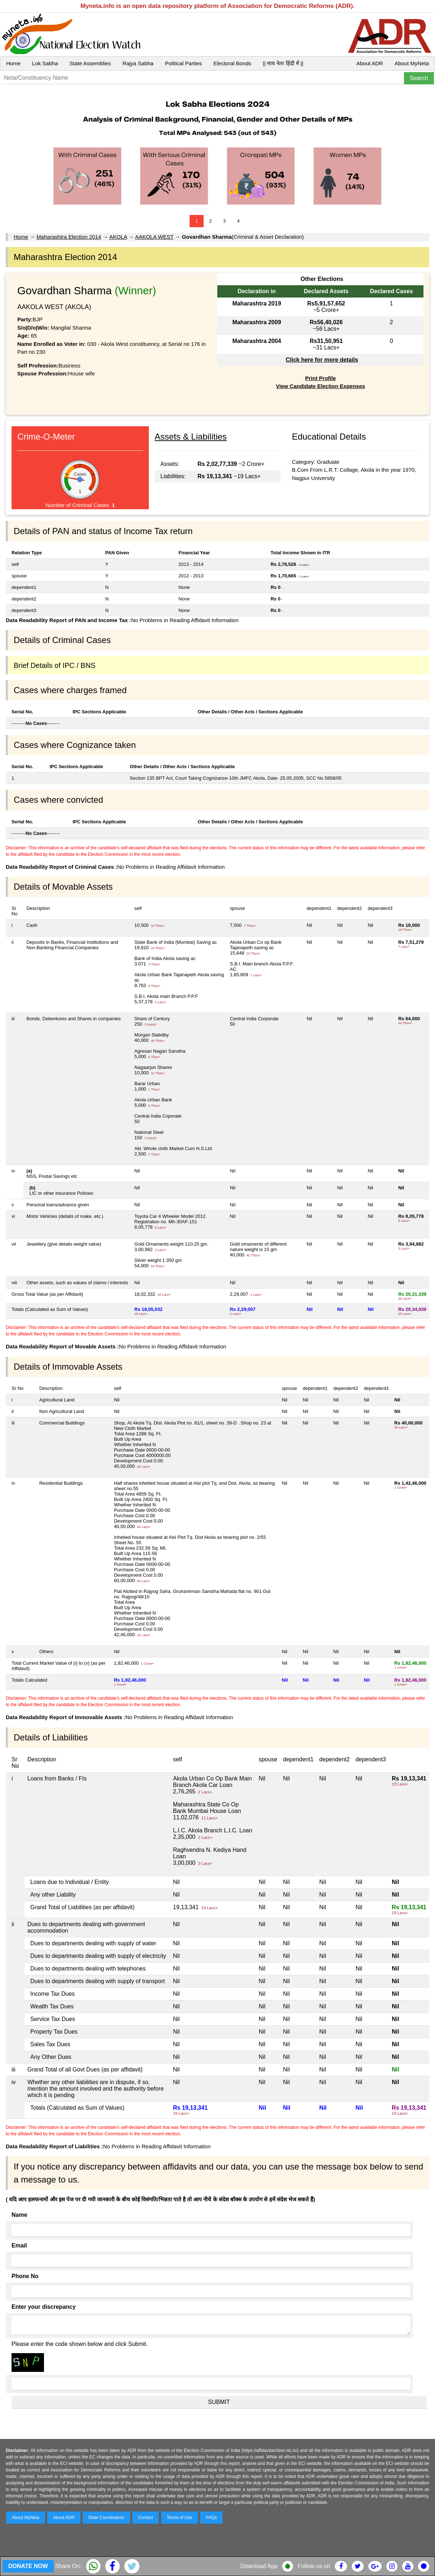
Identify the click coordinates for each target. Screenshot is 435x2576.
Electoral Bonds (232, 63)
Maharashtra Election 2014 (68, 237)
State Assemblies (90, 63)
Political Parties (183, 63)
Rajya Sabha (138, 63)
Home (13, 63)
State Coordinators (106, 2517)
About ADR (369, 63)
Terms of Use (179, 2517)
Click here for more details (322, 360)
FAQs (211, 2517)
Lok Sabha (45, 63)
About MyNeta (412, 63)
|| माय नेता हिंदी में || (283, 63)
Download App (259, 2566)
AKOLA (118, 237)
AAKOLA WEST (154, 237)
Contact (145, 2517)
